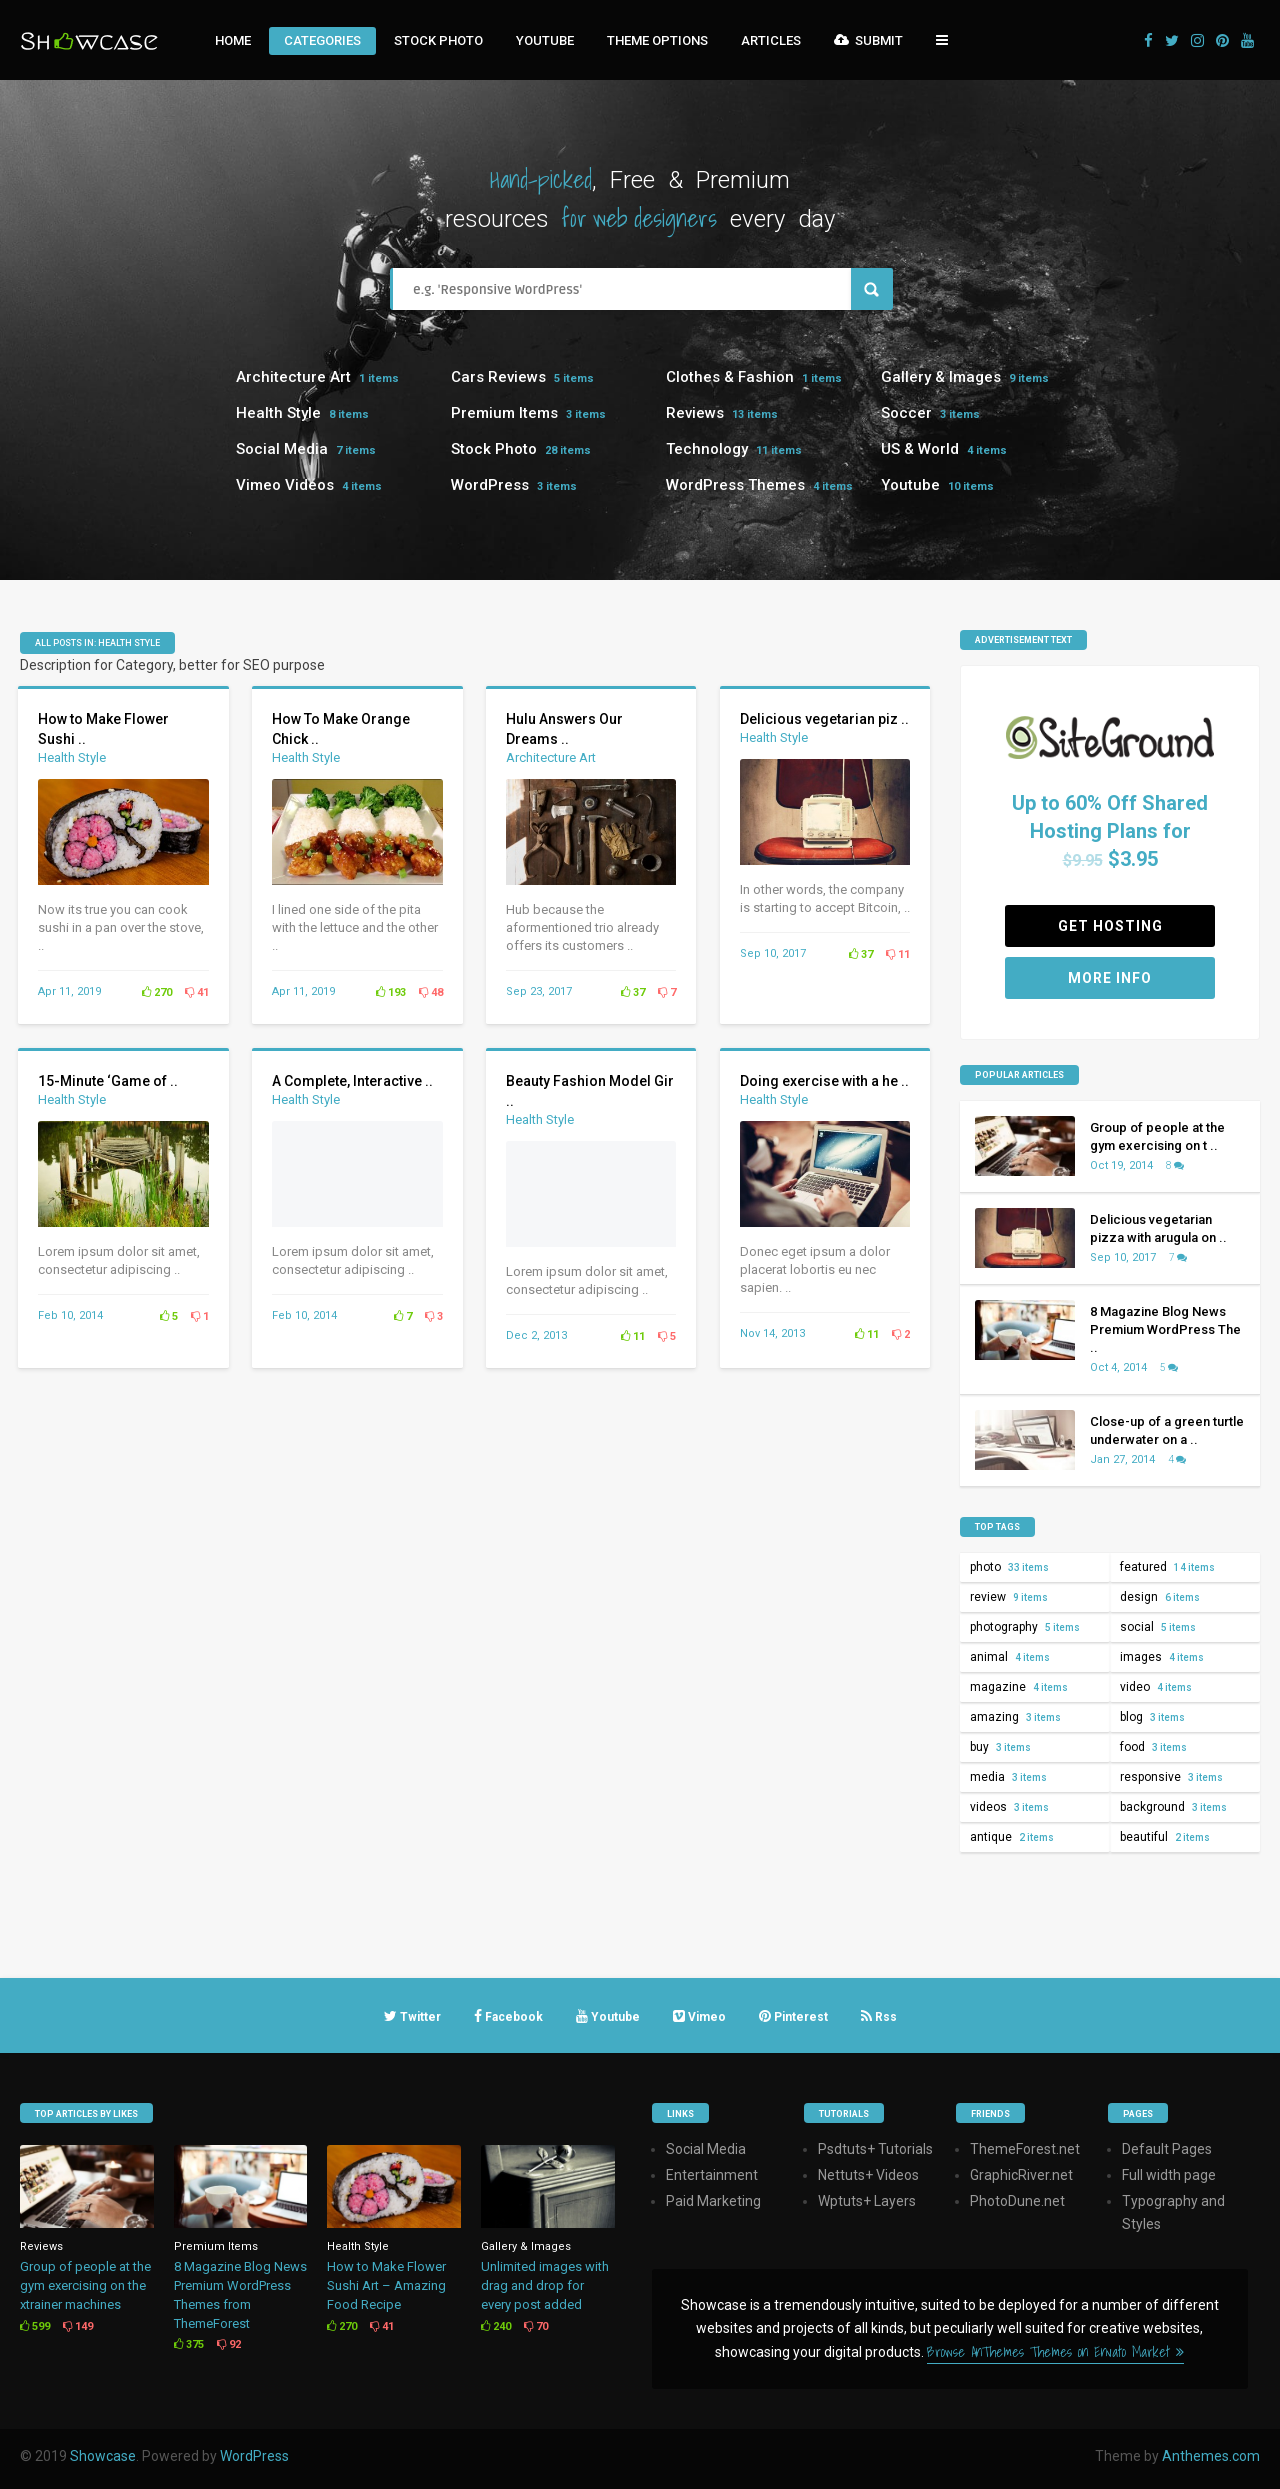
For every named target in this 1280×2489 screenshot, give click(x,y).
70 (536, 2326)
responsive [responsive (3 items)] (1171, 1777)
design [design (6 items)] (1160, 1597)
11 (898, 954)
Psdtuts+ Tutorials (875, 2149)
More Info (1110, 978)
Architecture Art (293, 377)
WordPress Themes (735, 485)
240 (496, 2326)
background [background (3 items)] (1173, 1807)
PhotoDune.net (1017, 2201)
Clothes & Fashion (730, 377)
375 (189, 2344)
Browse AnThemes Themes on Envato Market (1055, 2352)
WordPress (490, 485)
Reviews (695, 413)
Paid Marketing (713, 2201)
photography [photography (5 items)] (1025, 1627)
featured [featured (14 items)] (1167, 1567)
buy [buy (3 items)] (1000, 1747)
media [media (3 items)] (1008, 1777)
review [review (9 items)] (1009, 1597)
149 (78, 2326)
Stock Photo (438, 40)
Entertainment (712, 2175)
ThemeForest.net (1025, 2149)
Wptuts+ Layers (867, 2201)
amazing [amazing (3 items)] (1015, 1717)
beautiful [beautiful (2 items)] (1165, 1837)
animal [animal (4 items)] (1010, 1657)
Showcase (103, 2456)
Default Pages (1167, 2149)
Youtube (545, 40)
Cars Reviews (498, 377)
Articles (771, 40)
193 (391, 992)
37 (633, 992)
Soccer (906, 413)
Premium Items (504, 413)
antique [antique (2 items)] (1012, 1837)
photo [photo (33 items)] (1009, 1567)
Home (233, 40)
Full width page (1169, 2175)
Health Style (278, 413)
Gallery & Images (941, 377)
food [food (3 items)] (1153, 1747)
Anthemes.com (1211, 2456)
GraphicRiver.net (1021, 2175)
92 (229, 2344)
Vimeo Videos (285, 485)
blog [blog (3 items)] (1152, 1717)
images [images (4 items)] (1162, 1657)
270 (157, 992)
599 (35, 2326)
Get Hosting (1110, 926)
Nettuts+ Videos (868, 2175)
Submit (868, 40)
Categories (322, 40)
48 (431, 992)
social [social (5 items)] (1158, 1627)
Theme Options (657, 40)
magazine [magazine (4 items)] (1019, 1687)
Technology (707, 449)
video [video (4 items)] (1156, 1687)
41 (197, 992)
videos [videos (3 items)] (1009, 1807)
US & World (920, 449)
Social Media (282, 449)
